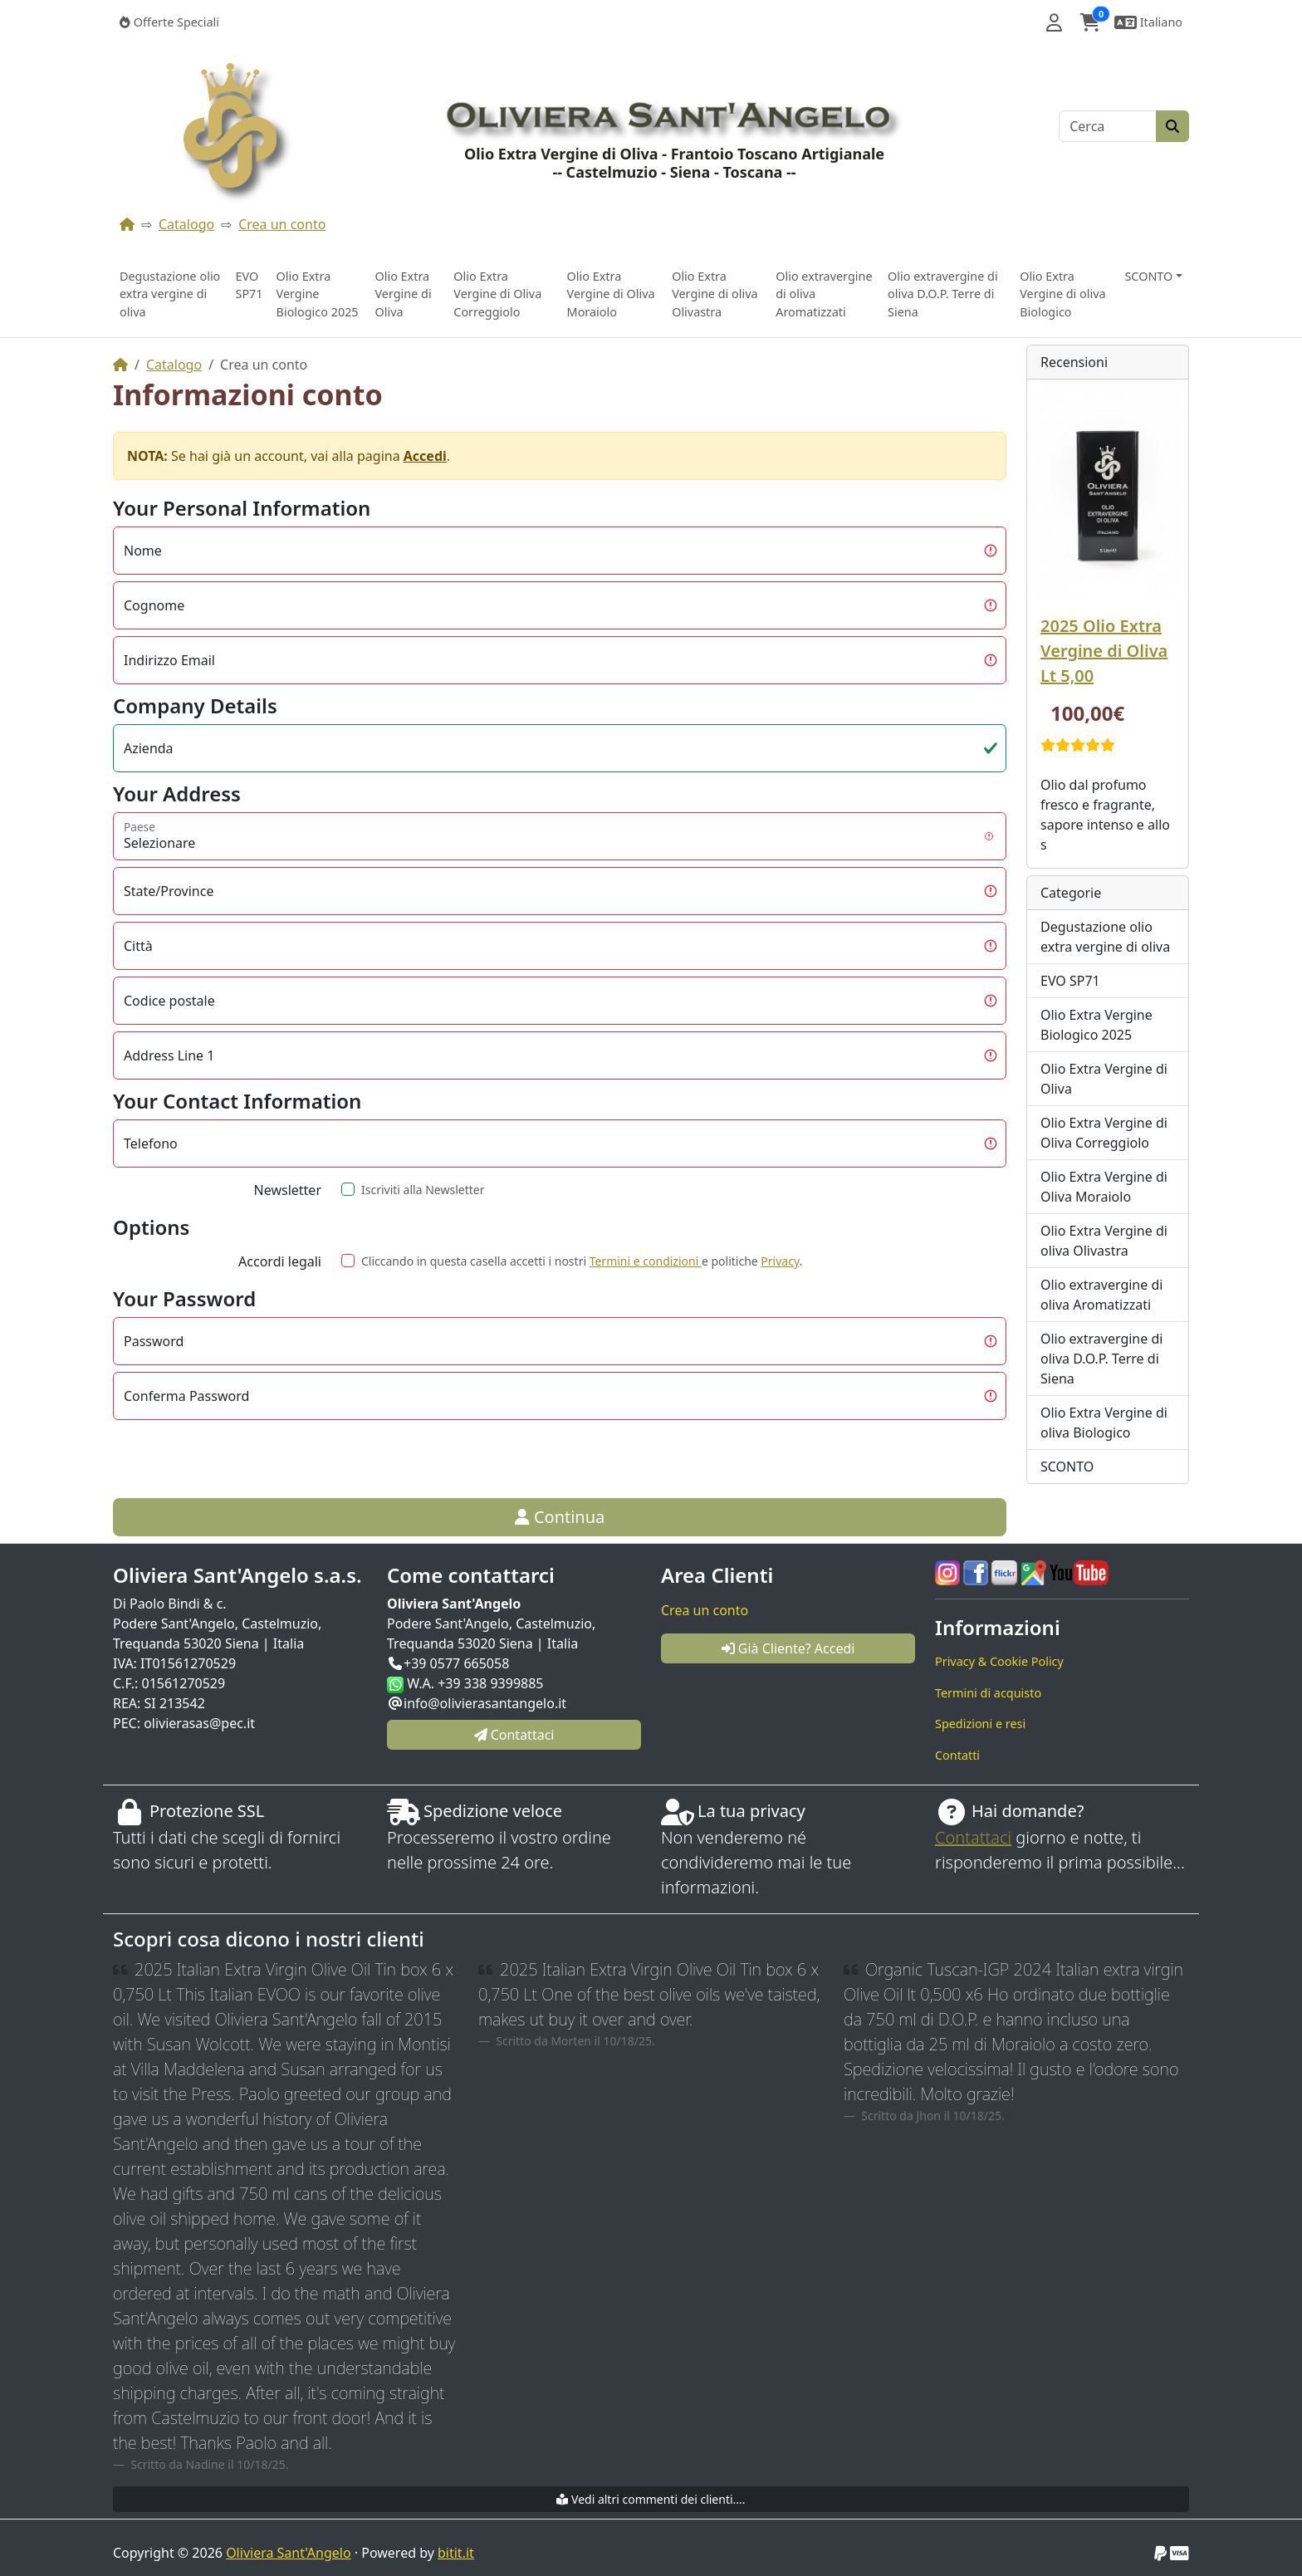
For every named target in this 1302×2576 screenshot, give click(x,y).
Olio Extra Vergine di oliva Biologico (1062, 294)
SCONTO (1067, 1466)
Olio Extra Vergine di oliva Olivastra (714, 294)
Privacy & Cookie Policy (999, 1661)
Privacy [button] (780, 1261)
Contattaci (973, 1837)
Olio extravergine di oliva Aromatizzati (824, 294)
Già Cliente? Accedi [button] (788, 1648)
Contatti (957, 1755)
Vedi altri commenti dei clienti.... (650, 2499)
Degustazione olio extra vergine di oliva (170, 294)
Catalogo (186, 224)
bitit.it (456, 2553)
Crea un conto (282, 224)
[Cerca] (1108, 126)
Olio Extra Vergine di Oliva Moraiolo (611, 294)
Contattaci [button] (514, 1735)
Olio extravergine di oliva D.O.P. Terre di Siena (943, 294)
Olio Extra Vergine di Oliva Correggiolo (497, 294)
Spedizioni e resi (980, 1723)
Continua (560, 1517)
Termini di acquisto (988, 1693)
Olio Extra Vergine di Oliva (402, 294)
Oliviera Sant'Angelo (288, 2553)
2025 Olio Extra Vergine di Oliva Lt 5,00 (1103, 651)
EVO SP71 (248, 285)
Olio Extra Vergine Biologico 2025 (318, 294)
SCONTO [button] (1148, 276)
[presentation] (462, 1459)
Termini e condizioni (646, 1261)
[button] (1054, 22)
